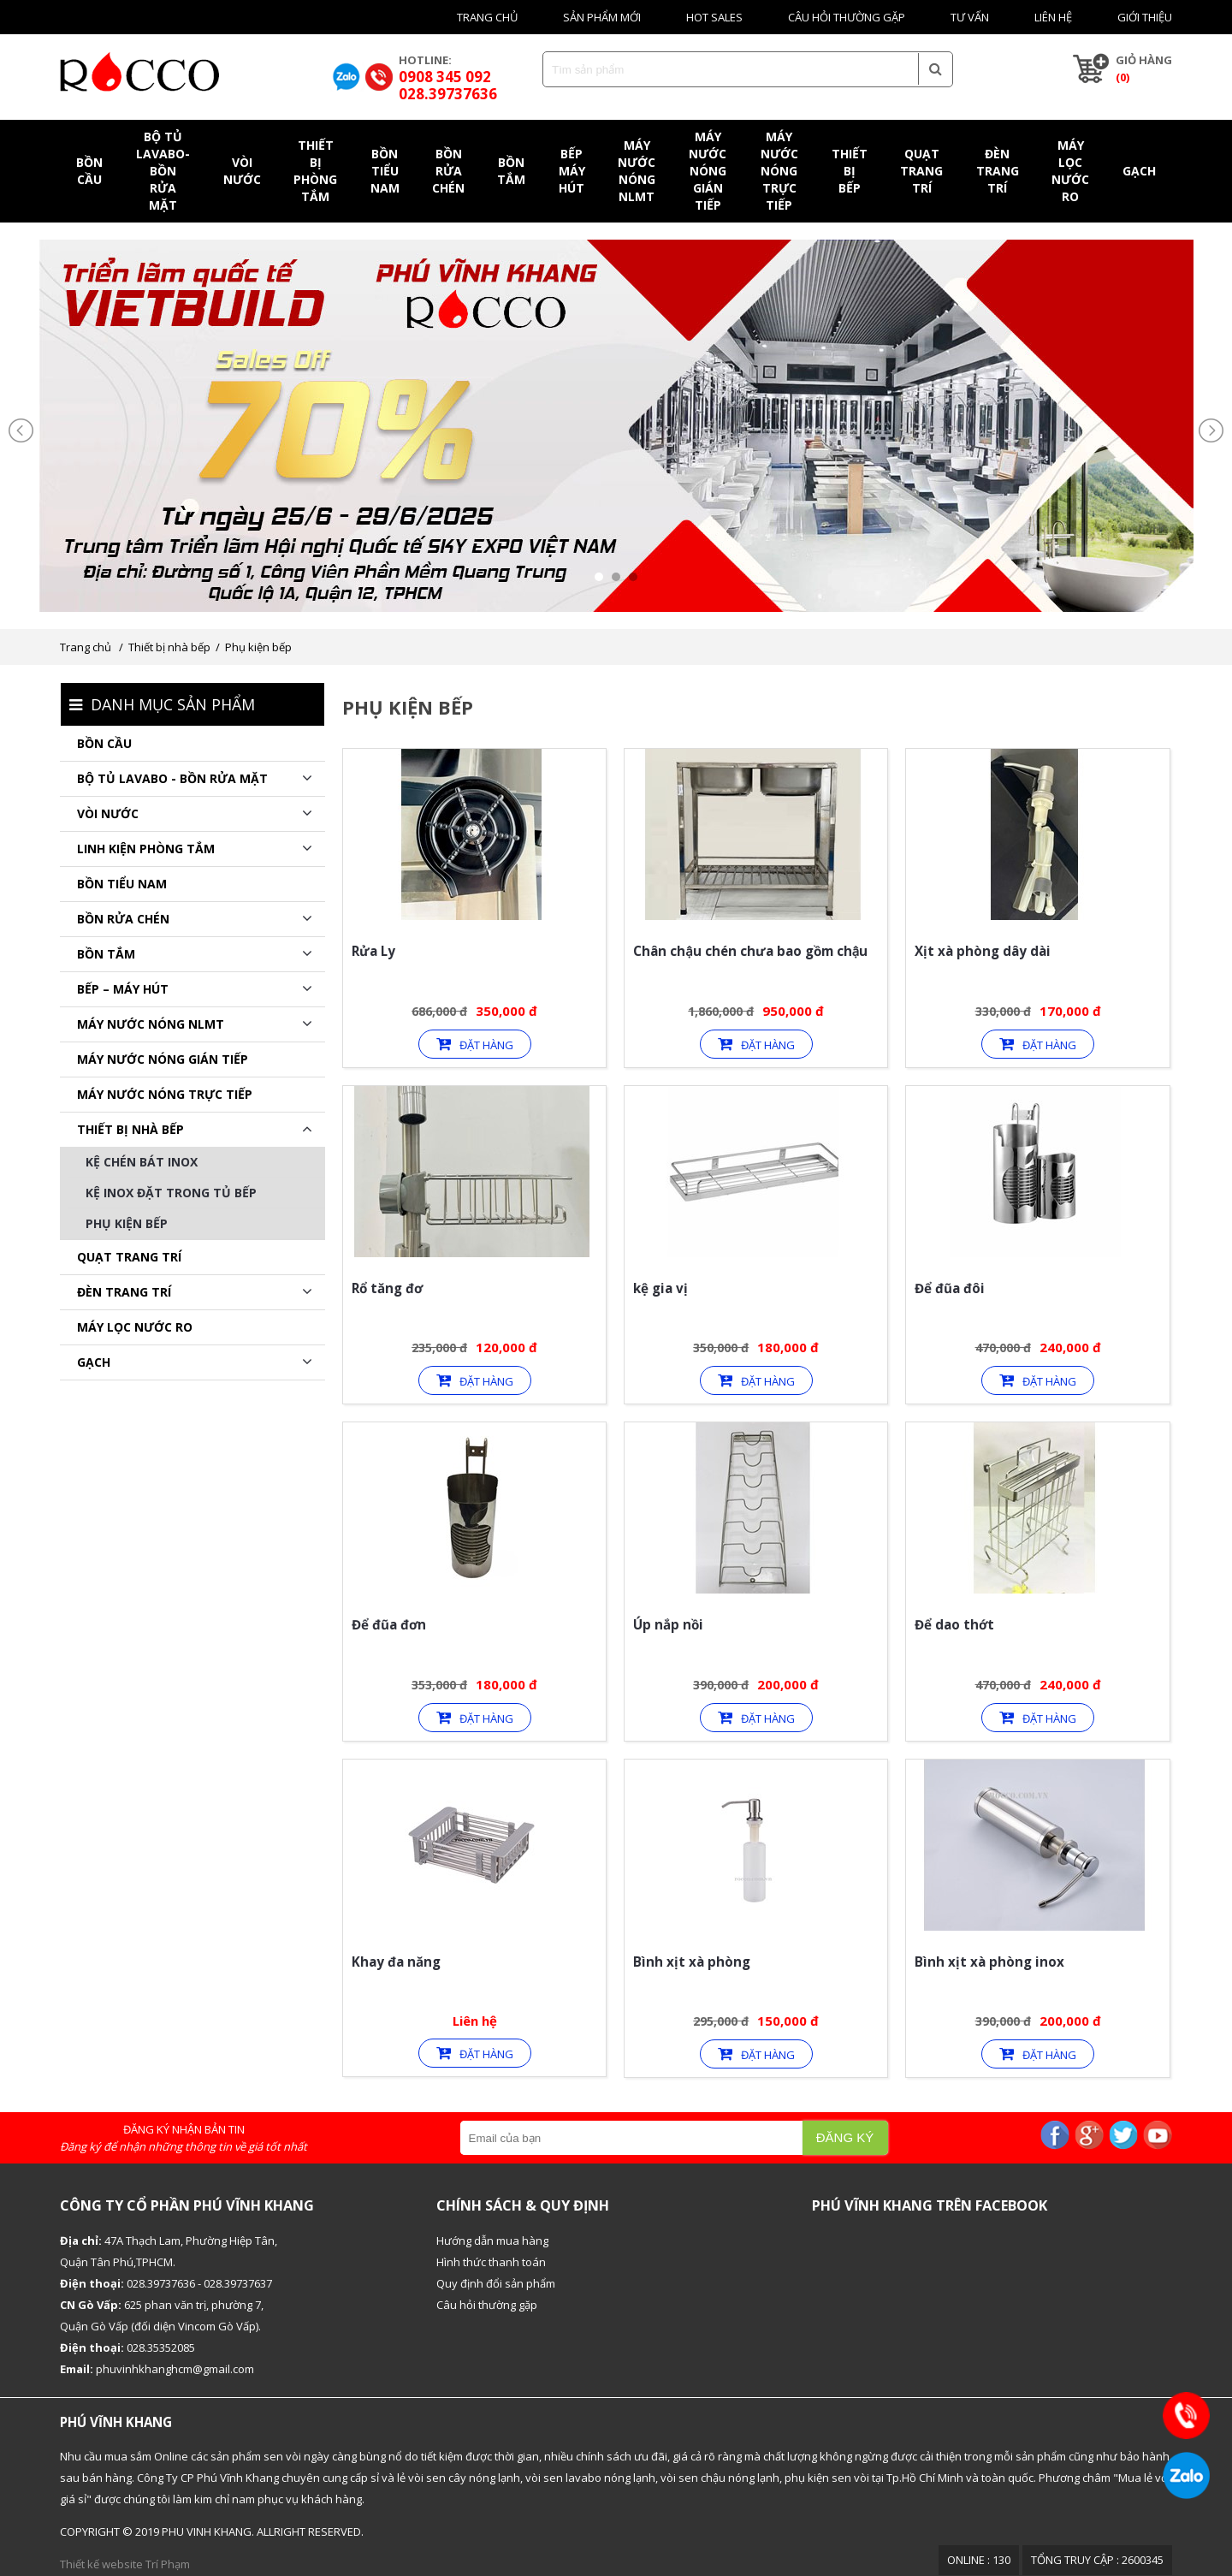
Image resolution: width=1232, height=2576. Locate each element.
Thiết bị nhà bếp (169, 647)
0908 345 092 (445, 77)
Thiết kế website (101, 2564)
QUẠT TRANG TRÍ (129, 1257)
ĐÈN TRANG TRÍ (124, 1292)
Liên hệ (1053, 17)
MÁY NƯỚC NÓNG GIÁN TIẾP (162, 1059)
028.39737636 (448, 94)
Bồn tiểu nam (122, 883)
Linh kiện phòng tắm (146, 848)
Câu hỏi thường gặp (846, 17)
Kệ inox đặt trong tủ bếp (171, 1192)
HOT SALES (714, 17)
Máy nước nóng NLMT (150, 1024)
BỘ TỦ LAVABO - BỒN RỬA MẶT (172, 778)
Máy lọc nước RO (134, 1327)
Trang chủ (487, 17)
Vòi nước (108, 813)
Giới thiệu (1144, 17)
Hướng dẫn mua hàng (492, 2240)
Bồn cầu (104, 743)
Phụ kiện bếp (258, 647)
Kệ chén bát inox (142, 1162)
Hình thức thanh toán (491, 2262)
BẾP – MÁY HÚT (123, 989)
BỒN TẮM (106, 954)
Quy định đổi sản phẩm (495, 2283)
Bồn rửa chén (123, 919)
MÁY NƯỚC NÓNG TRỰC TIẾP (164, 1094)
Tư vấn (970, 17)
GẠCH (93, 1362)
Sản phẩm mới (602, 17)
